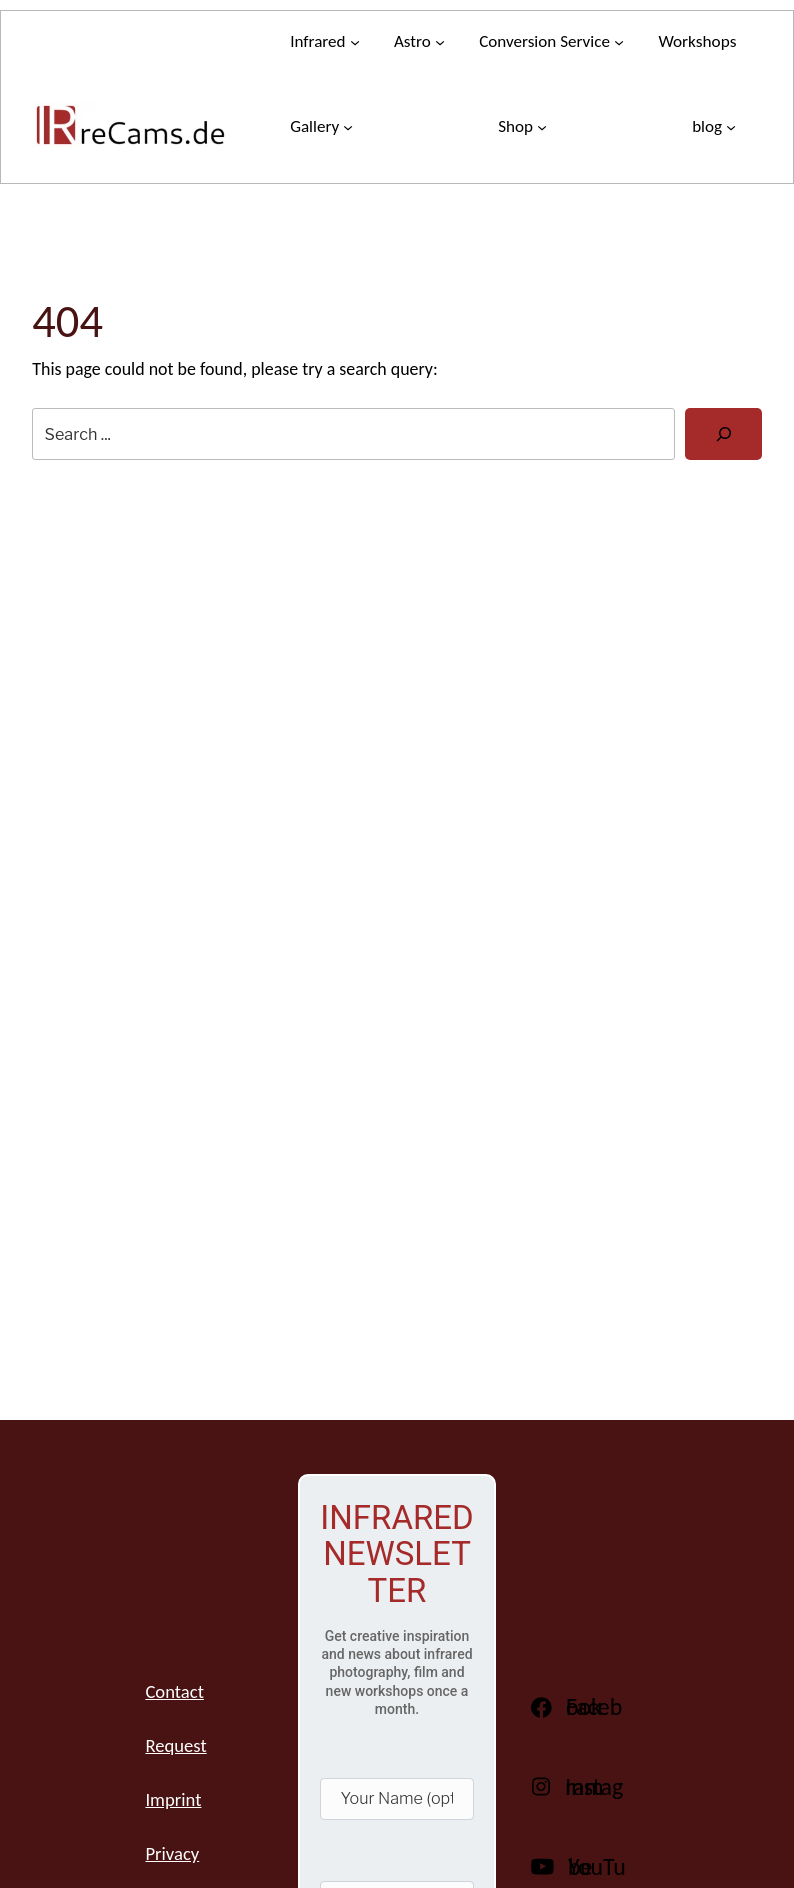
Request (175, 1745)
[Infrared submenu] (325, 41)
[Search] (723, 434)
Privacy (172, 1853)
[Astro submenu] (419, 41)
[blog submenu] (714, 126)
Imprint (173, 1799)
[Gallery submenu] (321, 126)
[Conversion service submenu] (551, 41)
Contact (174, 1691)
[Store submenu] (522, 126)
